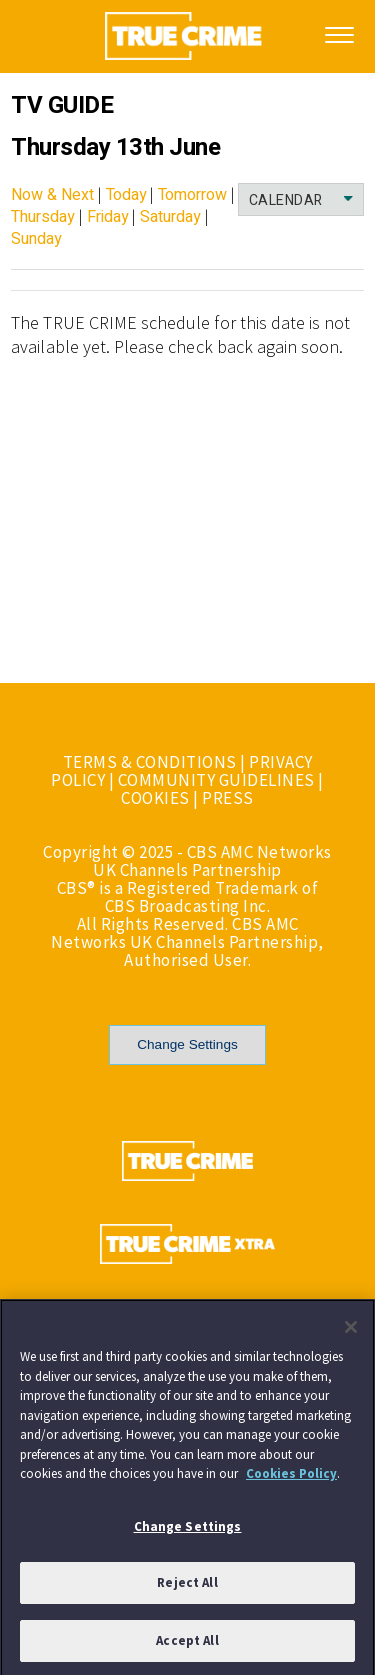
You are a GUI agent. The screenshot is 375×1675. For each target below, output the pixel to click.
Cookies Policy (291, 1477)
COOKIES (155, 798)
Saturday (170, 217)
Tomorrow (192, 195)
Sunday (36, 239)
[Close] (351, 1331)
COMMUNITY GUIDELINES (216, 780)
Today (126, 195)
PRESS (228, 798)
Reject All (187, 1586)
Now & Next (52, 195)
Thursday (43, 217)
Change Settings (187, 1044)
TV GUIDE (62, 105)
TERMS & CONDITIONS (150, 762)
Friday (108, 217)
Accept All (187, 1644)
